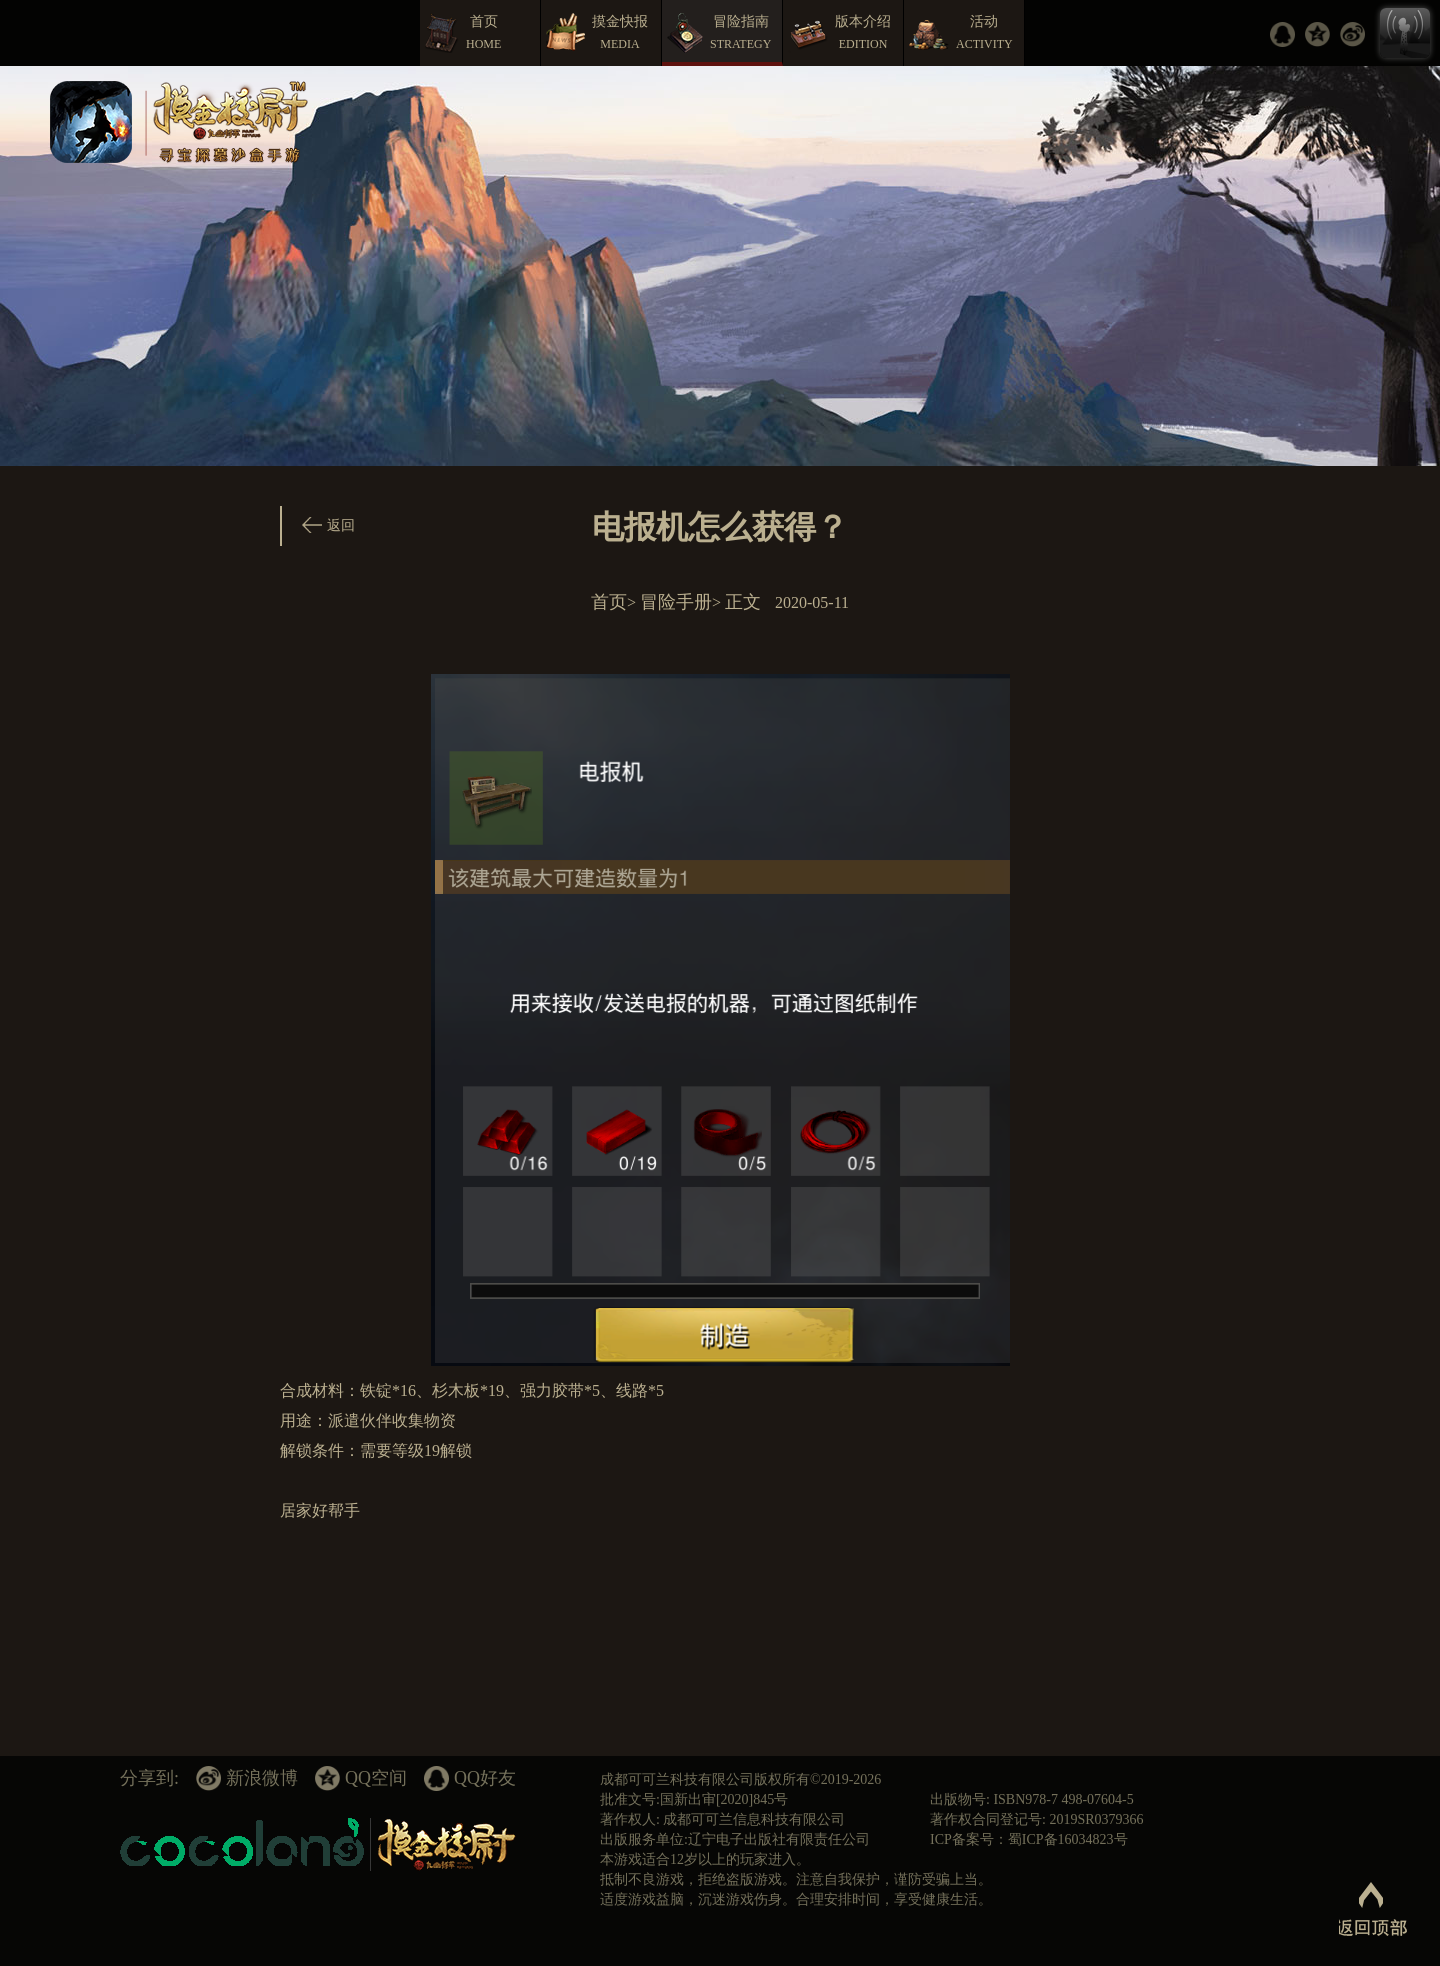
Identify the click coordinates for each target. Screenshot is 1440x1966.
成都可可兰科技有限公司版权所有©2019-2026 (740, 1779)
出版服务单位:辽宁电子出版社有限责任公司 (735, 1839)
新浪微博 (262, 1778)
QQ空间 (376, 1778)
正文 (743, 602)
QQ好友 (485, 1778)
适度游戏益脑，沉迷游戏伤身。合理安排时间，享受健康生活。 (796, 1899)
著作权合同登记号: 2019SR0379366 (1037, 1819)
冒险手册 (676, 602)
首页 (609, 602)
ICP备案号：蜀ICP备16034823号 (1029, 1839)
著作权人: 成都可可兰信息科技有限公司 (722, 1819)
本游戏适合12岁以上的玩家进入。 (705, 1859)
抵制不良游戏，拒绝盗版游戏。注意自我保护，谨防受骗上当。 (796, 1879)
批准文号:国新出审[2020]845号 (694, 1799)
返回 (341, 525)
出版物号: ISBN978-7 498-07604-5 (1032, 1799)
